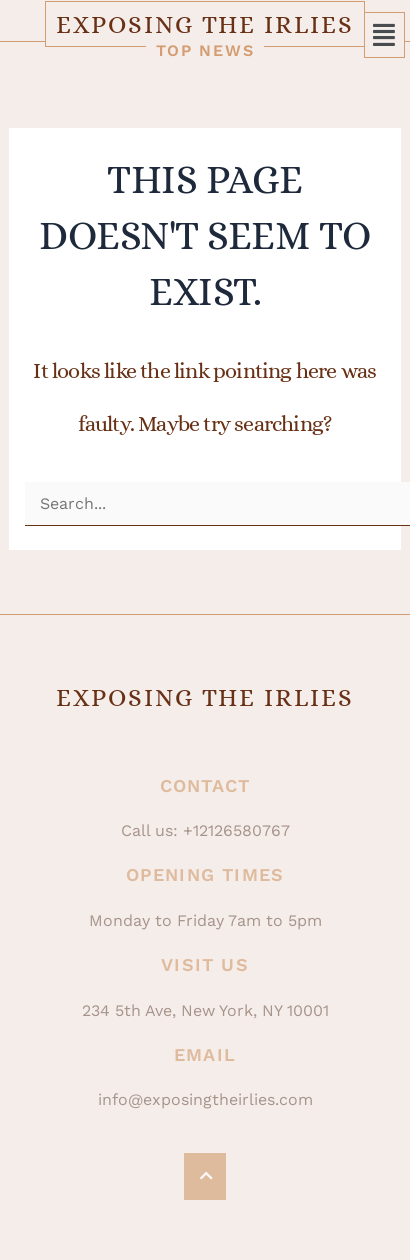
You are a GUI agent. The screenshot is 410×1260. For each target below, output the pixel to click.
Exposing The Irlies (204, 24)
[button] (385, 35)
